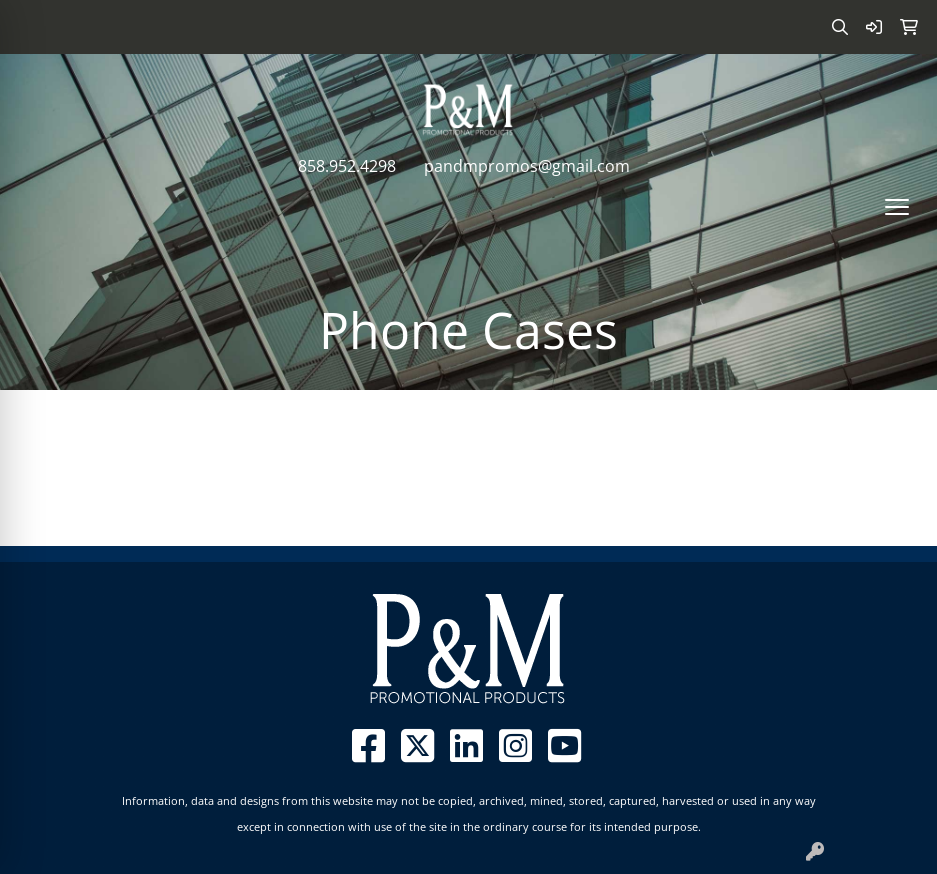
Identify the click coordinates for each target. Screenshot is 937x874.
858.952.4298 (347, 166)
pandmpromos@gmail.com (527, 166)
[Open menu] (897, 207)
